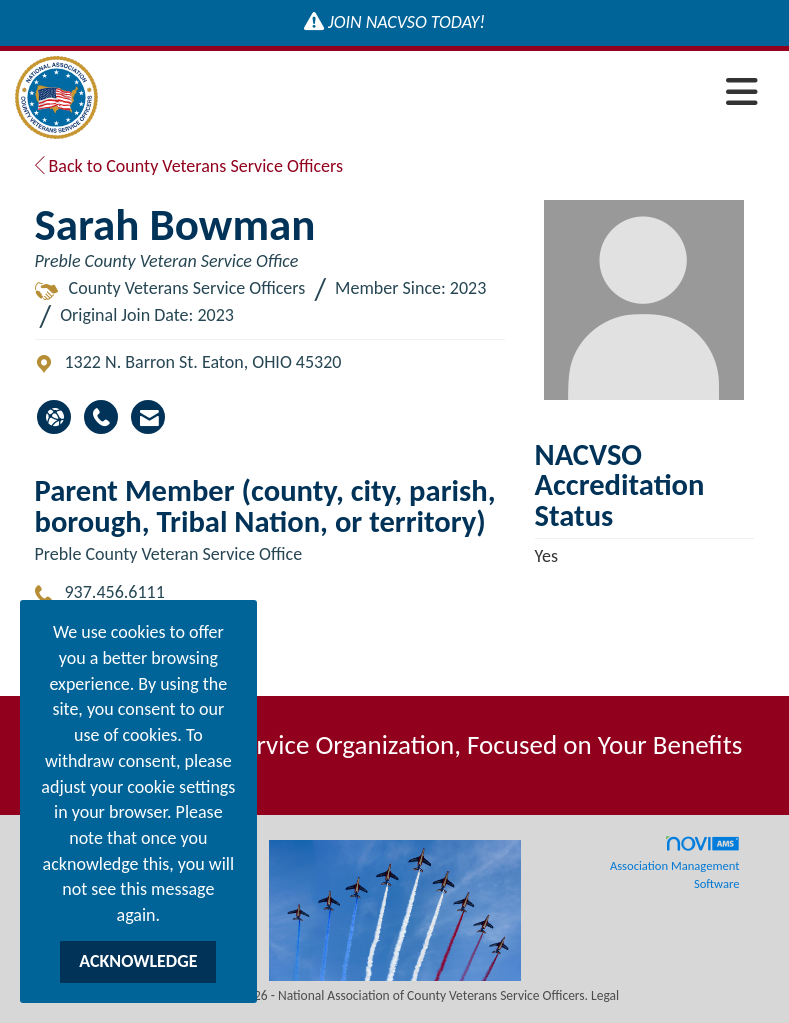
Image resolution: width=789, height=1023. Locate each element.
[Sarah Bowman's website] (54, 417)
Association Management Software (675, 863)
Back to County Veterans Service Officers (189, 166)
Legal (605, 995)
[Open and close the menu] (433, 93)
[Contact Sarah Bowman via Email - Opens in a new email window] (148, 417)
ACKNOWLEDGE (138, 961)
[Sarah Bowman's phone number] (101, 417)
